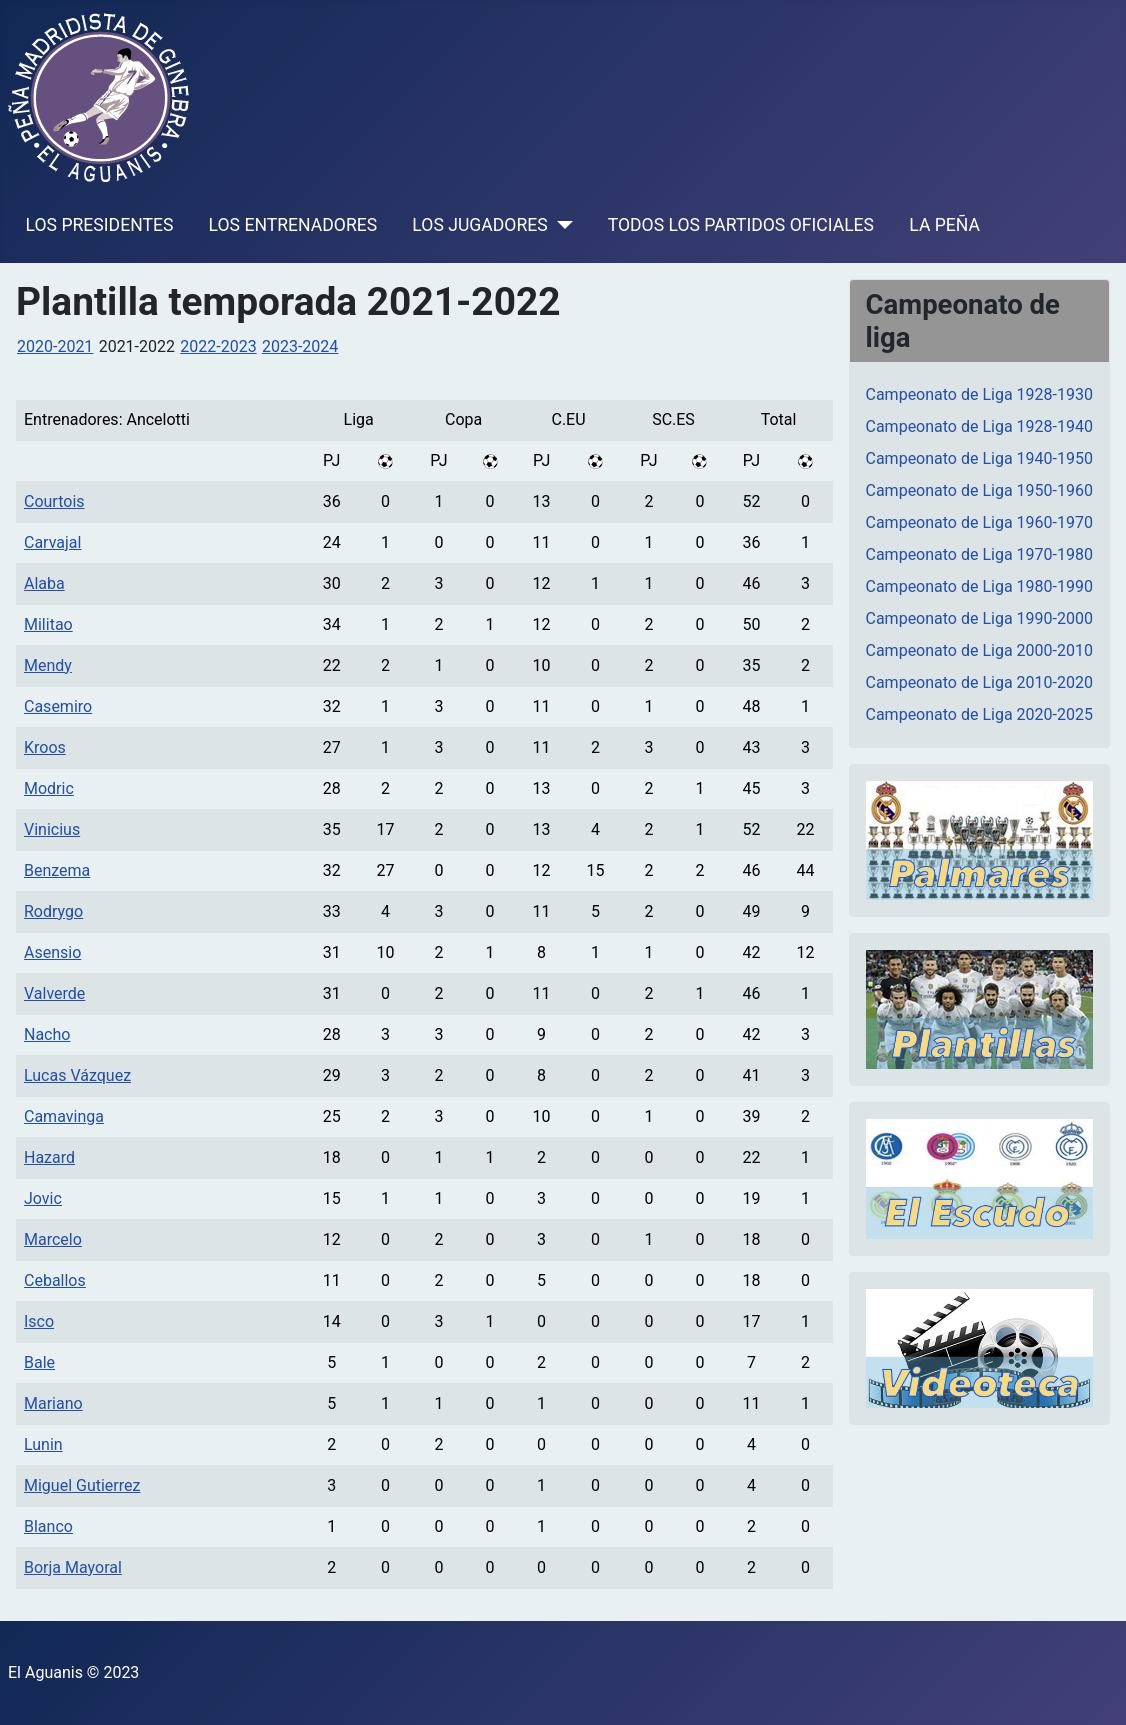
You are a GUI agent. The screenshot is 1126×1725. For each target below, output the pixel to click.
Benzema (57, 870)
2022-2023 (218, 346)
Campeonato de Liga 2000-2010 (979, 650)
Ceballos (55, 1280)
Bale (39, 1362)
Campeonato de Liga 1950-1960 (979, 490)
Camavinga (64, 1116)
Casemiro (58, 706)
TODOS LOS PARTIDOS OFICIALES (741, 225)
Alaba (44, 583)
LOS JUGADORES (479, 225)
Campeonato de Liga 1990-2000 (979, 618)
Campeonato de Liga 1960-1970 (979, 522)
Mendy (48, 665)
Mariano (53, 1403)
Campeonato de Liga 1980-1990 (979, 586)
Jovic (43, 1198)
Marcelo (53, 1239)
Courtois (54, 501)
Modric (49, 788)
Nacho (47, 1034)
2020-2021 (55, 346)
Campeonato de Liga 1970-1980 (979, 554)
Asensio (52, 952)
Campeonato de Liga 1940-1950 (979, 458)
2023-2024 (300, 346)
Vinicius (52, 829)
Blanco (48, 1526)
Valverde (54, 993)
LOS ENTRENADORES (293, 225)
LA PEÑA (944, 225)
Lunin (43, 1444)
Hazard (49, 1157)
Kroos (45, 747)
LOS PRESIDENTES (100, 225)
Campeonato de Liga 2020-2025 (979, 714)
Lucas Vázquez (77, 1075)
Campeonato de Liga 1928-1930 (979, 394)
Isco (39, 1321)
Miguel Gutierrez (82, 1485)
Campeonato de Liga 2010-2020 (979, 682)
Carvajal (52, 542)
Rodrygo (53, 911)
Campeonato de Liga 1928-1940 (979, 426)
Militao (48, 624)
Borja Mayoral (73, 1567)
